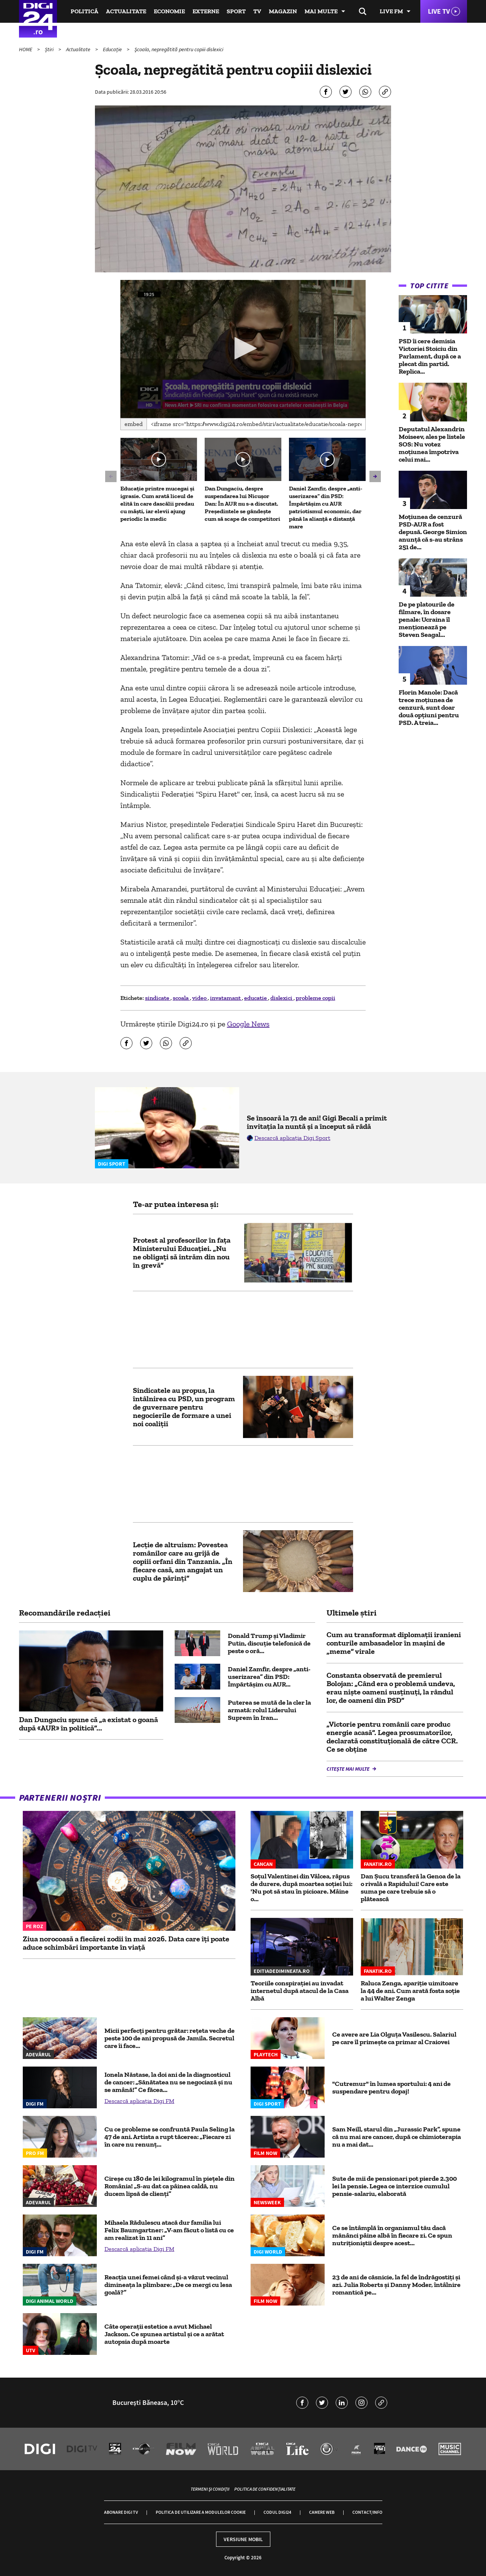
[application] (243, 349)
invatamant (226, 997)
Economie (169, 11)
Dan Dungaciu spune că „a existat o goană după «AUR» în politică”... (88, 1723)
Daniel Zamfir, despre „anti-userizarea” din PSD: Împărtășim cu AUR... (269, 1676)
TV (257, 11)
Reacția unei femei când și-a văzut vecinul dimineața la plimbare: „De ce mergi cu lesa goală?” (168, 2284)
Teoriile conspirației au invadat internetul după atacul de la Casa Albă (300, 1990)
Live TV (439, 11)
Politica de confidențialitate (264, 2489)
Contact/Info (367, 2512)
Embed (134, 423)
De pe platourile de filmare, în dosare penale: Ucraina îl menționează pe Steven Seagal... (426, 619)
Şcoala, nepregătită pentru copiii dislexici (178, 49)
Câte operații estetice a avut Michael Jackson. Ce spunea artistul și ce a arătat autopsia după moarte (164, 2334)
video (200, 997)
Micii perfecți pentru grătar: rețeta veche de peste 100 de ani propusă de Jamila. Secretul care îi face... (169, 2038)
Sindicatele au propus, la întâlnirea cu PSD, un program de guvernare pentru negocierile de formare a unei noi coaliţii (184, 1407)
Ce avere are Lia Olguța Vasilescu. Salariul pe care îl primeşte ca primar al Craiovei (394, 2038)
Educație (113, 49)
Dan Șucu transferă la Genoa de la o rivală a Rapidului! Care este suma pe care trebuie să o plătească (411, 1887)
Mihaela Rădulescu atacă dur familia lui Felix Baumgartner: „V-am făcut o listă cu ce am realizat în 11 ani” (169, 2230)
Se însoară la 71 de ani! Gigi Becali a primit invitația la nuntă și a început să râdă (317, 1122)
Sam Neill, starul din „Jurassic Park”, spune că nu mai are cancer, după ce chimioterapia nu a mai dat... (396, 2137)
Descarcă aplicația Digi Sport (292, 1137)
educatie (256, 997)
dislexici (281, 997)
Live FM (391, 11)
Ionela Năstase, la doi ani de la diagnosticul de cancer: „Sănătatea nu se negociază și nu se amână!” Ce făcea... (168, 2082)
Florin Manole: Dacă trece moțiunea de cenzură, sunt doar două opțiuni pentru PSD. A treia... (429, 707)
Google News (248, 1023)
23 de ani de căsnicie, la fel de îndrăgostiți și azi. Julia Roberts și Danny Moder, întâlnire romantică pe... (396, 2284)
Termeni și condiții (210, 2489)
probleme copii (315, 997)
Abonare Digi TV (121, 2512)
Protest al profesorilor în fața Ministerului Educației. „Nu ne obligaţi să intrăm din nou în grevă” (181, 1252)
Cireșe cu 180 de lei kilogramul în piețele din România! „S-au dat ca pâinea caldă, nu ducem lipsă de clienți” (169, 2186)
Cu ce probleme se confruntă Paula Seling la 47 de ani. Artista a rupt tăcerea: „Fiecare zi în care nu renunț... (169, 2137)
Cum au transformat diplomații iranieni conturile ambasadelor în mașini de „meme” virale (394, 1643)
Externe (206, 11)
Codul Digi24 (277, 2512)
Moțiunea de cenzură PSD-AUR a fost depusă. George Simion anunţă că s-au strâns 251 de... (433, 531)
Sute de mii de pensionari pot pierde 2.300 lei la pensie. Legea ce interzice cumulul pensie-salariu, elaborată (394, 2186)
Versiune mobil (243, 2539)
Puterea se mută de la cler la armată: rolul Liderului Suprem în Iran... (269, 1710)
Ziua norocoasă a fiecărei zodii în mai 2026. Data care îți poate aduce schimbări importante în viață (126, 1943)
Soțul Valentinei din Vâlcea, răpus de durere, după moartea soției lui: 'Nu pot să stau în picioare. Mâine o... (301, 1887)
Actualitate (126, 11)
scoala (181, 997)
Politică (84, 11)
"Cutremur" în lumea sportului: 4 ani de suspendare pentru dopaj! (391, 2087)
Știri (50, 49)
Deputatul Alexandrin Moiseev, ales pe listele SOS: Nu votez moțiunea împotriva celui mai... (432, 444)
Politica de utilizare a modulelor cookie (201, 2512)
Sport (236, 11)
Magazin (283, 11)
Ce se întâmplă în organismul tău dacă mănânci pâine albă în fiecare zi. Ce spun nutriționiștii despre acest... (392, 2235)
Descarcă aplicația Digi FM (139, 2100)
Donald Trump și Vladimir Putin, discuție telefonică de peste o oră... (269, 1643)
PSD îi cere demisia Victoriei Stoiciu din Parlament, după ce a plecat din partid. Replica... (430, 356)
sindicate (157, 997)
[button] (243, 348)
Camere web (322, 2512)
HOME (26, 49)
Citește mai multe (349, 1768)
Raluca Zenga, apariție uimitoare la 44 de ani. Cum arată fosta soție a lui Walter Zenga (410, 1990)
